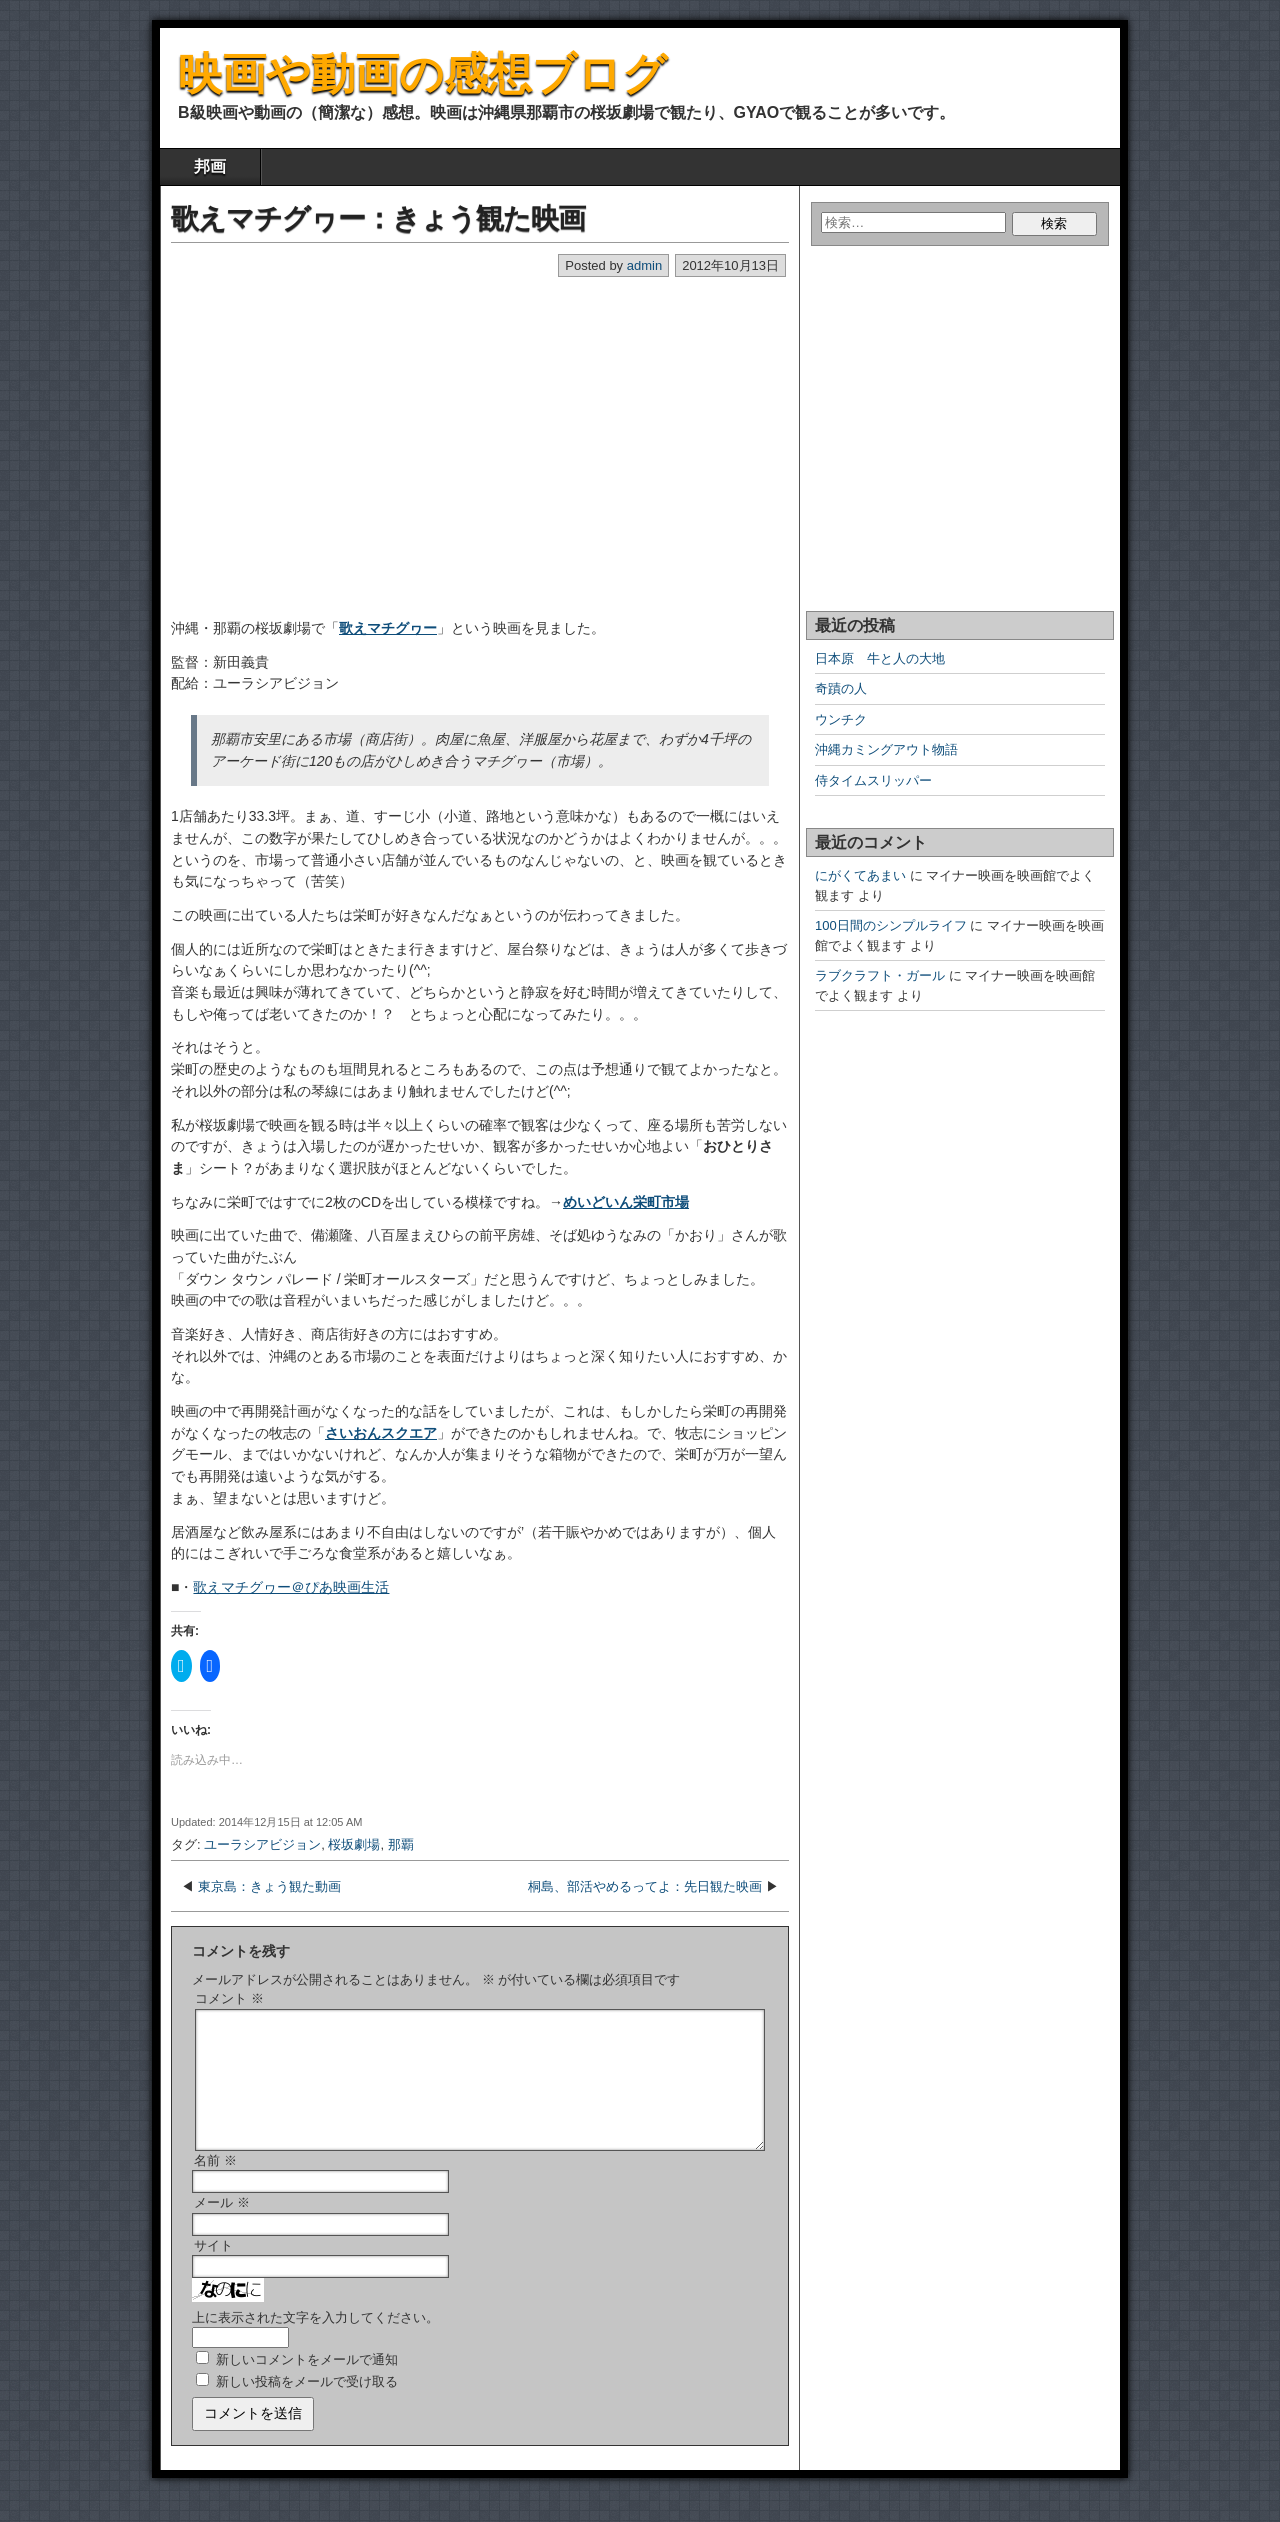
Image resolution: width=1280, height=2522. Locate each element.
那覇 (401, 1844)
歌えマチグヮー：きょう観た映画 (378, 218)
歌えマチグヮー (388, 628)
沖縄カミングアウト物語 (886, 749)
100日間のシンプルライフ (891, 925)
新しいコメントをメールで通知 (307, 2383)
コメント (229, 1998)
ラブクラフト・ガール (880, 975)
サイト (213, 2269)
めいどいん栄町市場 (626, 1202)
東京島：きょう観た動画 (269, 1886)
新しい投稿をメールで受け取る (307, 2405)
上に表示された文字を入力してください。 (315, 2341)
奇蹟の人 (841, 688)
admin (644, 265)
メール (222, 2226)
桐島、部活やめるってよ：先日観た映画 (645, 1886)
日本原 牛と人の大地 (880, 658)
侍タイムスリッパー (873, 780)
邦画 (210, 166)
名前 (215, 2184)
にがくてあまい (860, 875)
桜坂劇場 (354, 1844)
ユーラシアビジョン (262, 1844)
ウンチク (841, 719)
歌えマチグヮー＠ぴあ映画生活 (291, 1587)
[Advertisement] (296, 431)
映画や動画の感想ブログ (422, 73)
